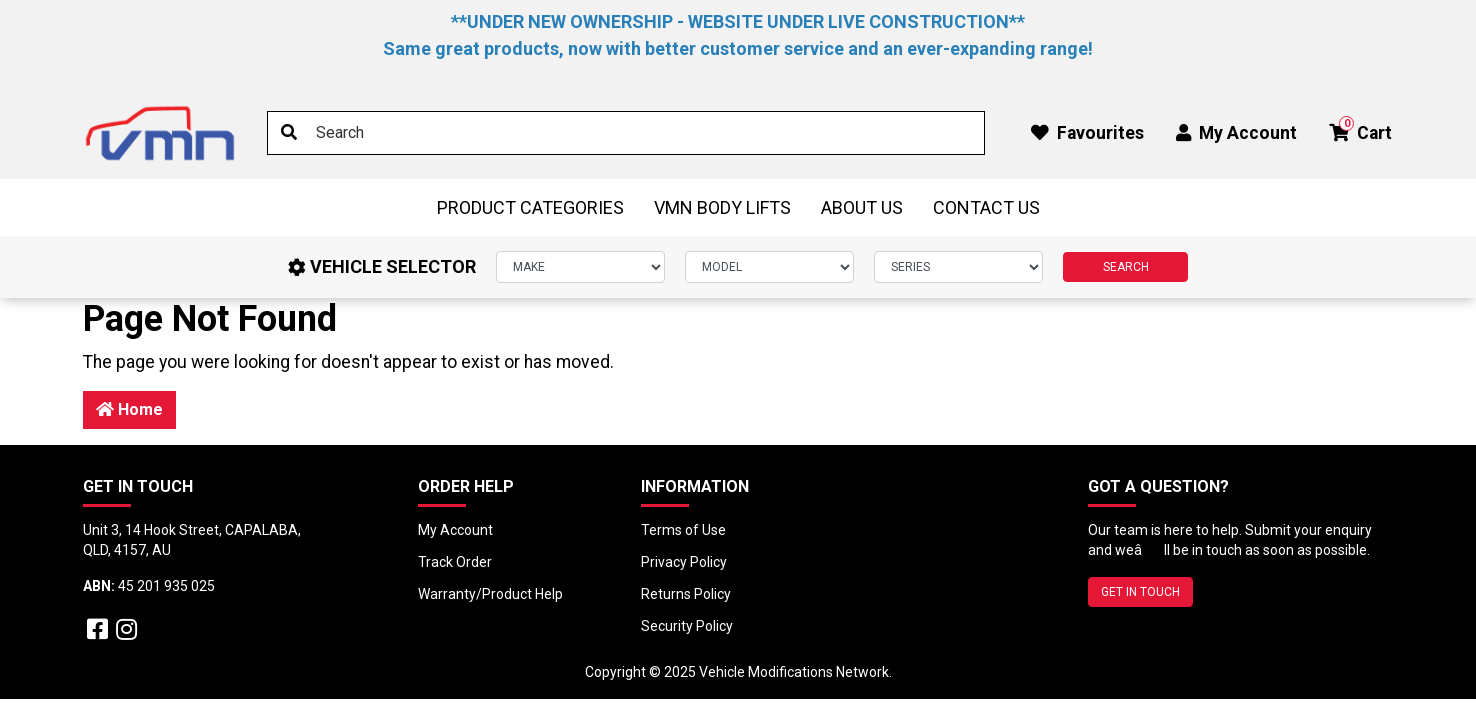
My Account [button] (1236, 133)
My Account (455, 530)
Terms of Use (683, 530)
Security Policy (687, 626)
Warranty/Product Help (490, 594)
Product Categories (530, 207)
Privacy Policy (684, 562)
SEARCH (1126, 267)
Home (129, 409)
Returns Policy (686, 594)
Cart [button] (1360, 129)
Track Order (455, 562)
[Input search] (626, 133)
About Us (862, 207)
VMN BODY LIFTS (722, 207)
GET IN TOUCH (1140, 592)
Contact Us (986, 207)
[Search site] (289, 133)
